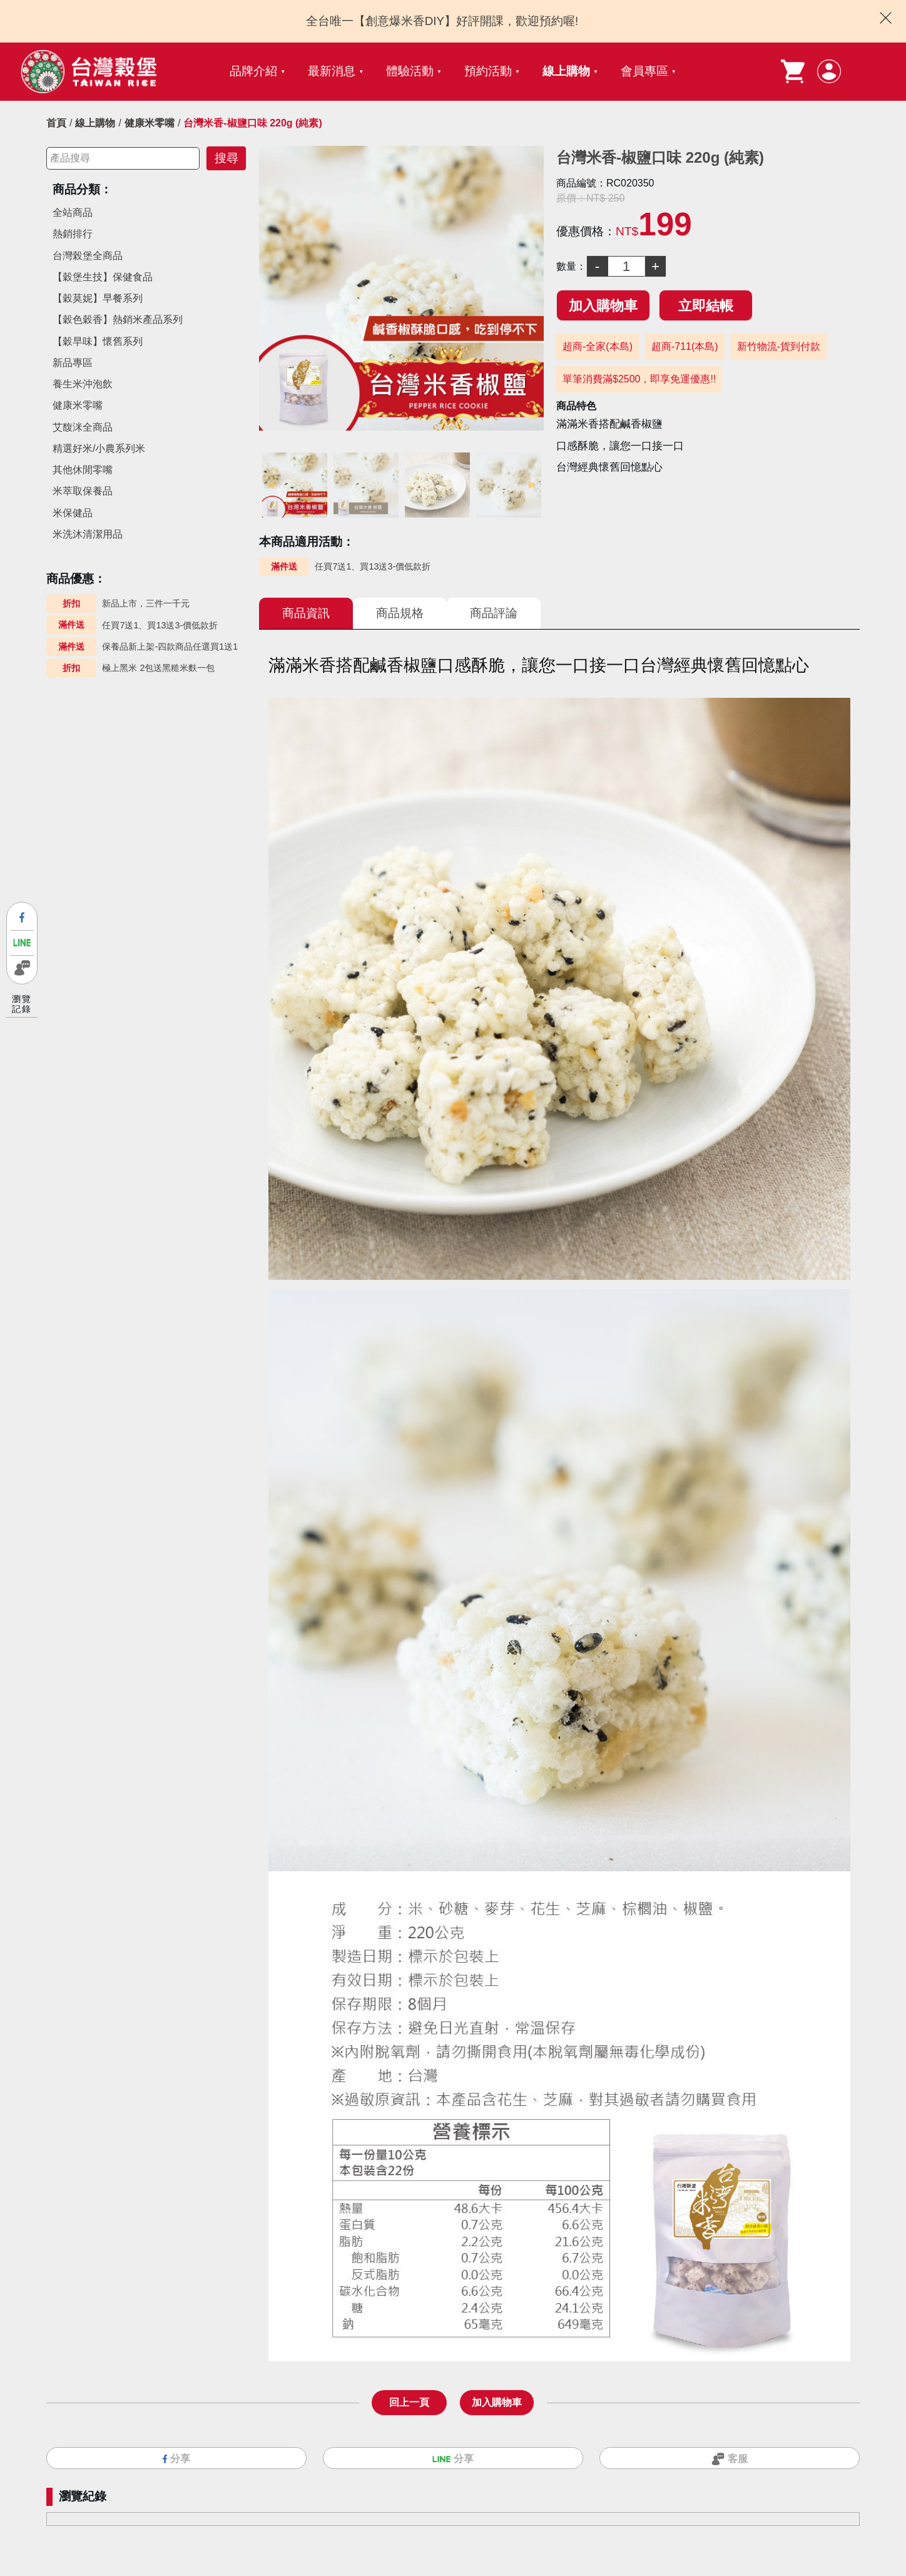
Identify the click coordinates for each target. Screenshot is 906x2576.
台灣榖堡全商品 (88, 255)
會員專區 (644, 71)
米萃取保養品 (83, 491)
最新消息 (331, 71)
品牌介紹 (253, 71)
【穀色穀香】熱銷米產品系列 (118, 319)
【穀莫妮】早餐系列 (98, 298)
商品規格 (400, 613)
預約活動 (488, 71)
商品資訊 (306, 613)
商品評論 (493, 613)
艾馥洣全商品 (83, 427)
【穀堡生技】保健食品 (103, 277)
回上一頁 (409, 2402)
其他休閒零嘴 (83, 469)
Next (534, 485)
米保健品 (73, 513)
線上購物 (566, 71)
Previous (268, 485)
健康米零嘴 (150, 123)
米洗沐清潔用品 (88, 534)
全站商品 (73, 212)
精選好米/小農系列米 (99, 448)
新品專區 (73, 362)
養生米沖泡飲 (83, 384)
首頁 (56, 123)
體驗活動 (410, 71)
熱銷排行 (73, 233)
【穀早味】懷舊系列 (98, 341)
